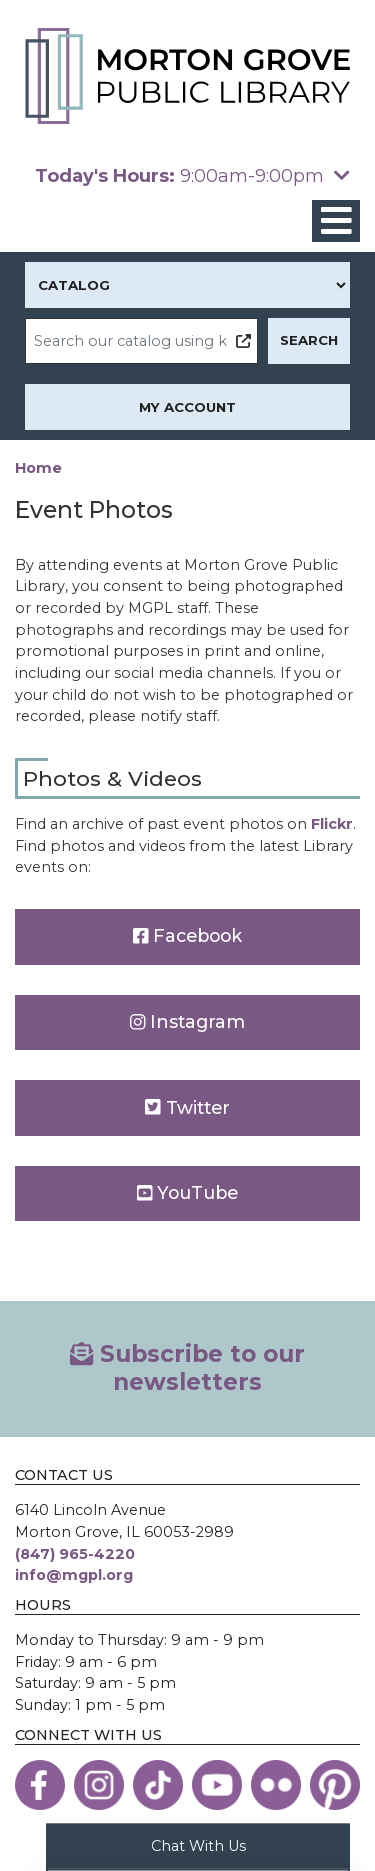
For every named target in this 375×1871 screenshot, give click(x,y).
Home (38, 468)
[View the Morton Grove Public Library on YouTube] (217, 1785)
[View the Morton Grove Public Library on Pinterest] (335, 1785)
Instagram (188, 1021)
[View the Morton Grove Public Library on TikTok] (158, 1785)
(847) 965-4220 (75, 1554)
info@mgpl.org (74, 1575)
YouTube (188, 1192)
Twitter (187, 1107)
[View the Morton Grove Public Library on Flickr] (276, 1785)
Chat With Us (198, 1845)
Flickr (332, 824)
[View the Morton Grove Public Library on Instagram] (99, 1785)
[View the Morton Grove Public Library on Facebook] (40, 1785)
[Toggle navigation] (336, 221)
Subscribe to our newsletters (187, 1368)
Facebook (188, 935)
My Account (187, 407)
